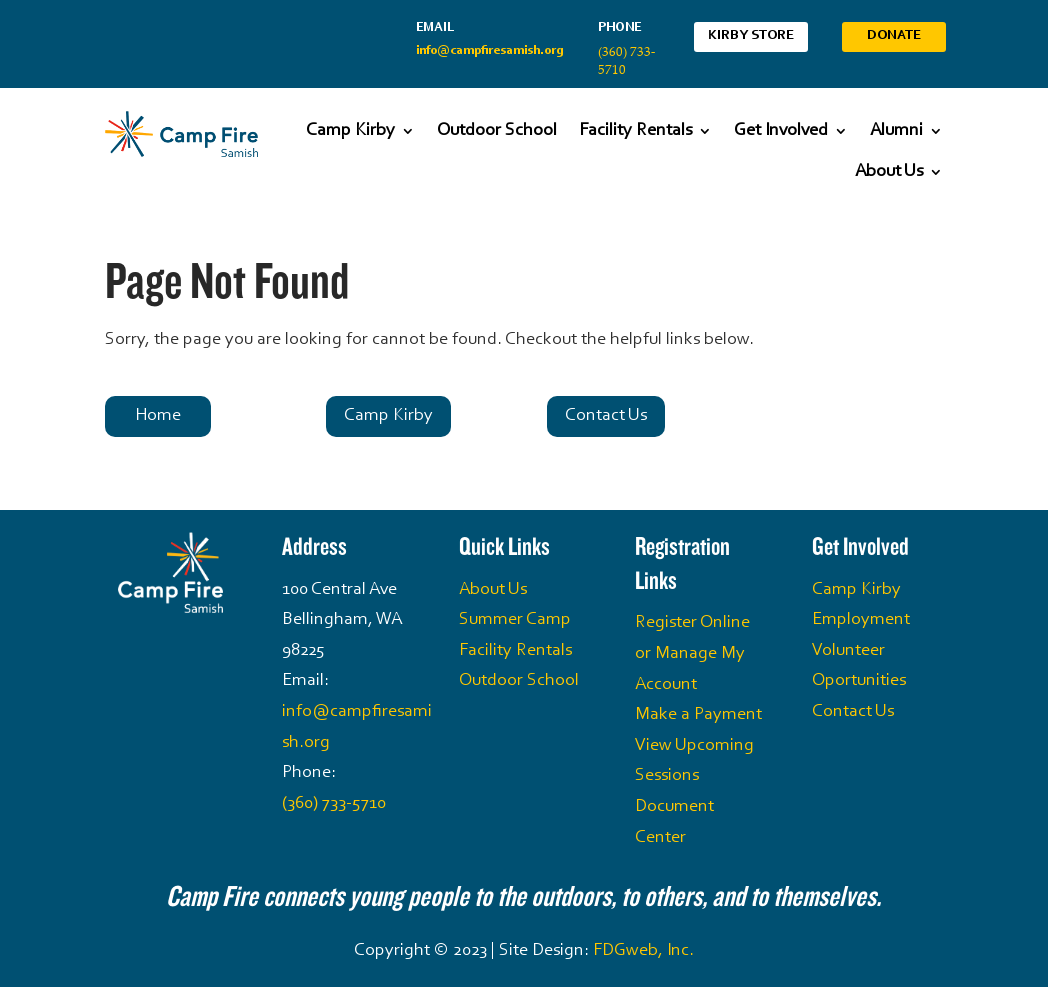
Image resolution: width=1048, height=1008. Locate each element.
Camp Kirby (350, 131)
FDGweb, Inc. (643, 951)
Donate (894, 36)
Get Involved (781, 131)
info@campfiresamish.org (489, 50)
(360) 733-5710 (334, 804)
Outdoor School (497, 131)
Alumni (896, 131)
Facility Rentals (635, 131)
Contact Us (606, 416)
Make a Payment (698, 715)
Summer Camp (515, 620)
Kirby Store (751, 36)
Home (158, 416)
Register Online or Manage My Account (692, 653)
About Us (889, 172)
